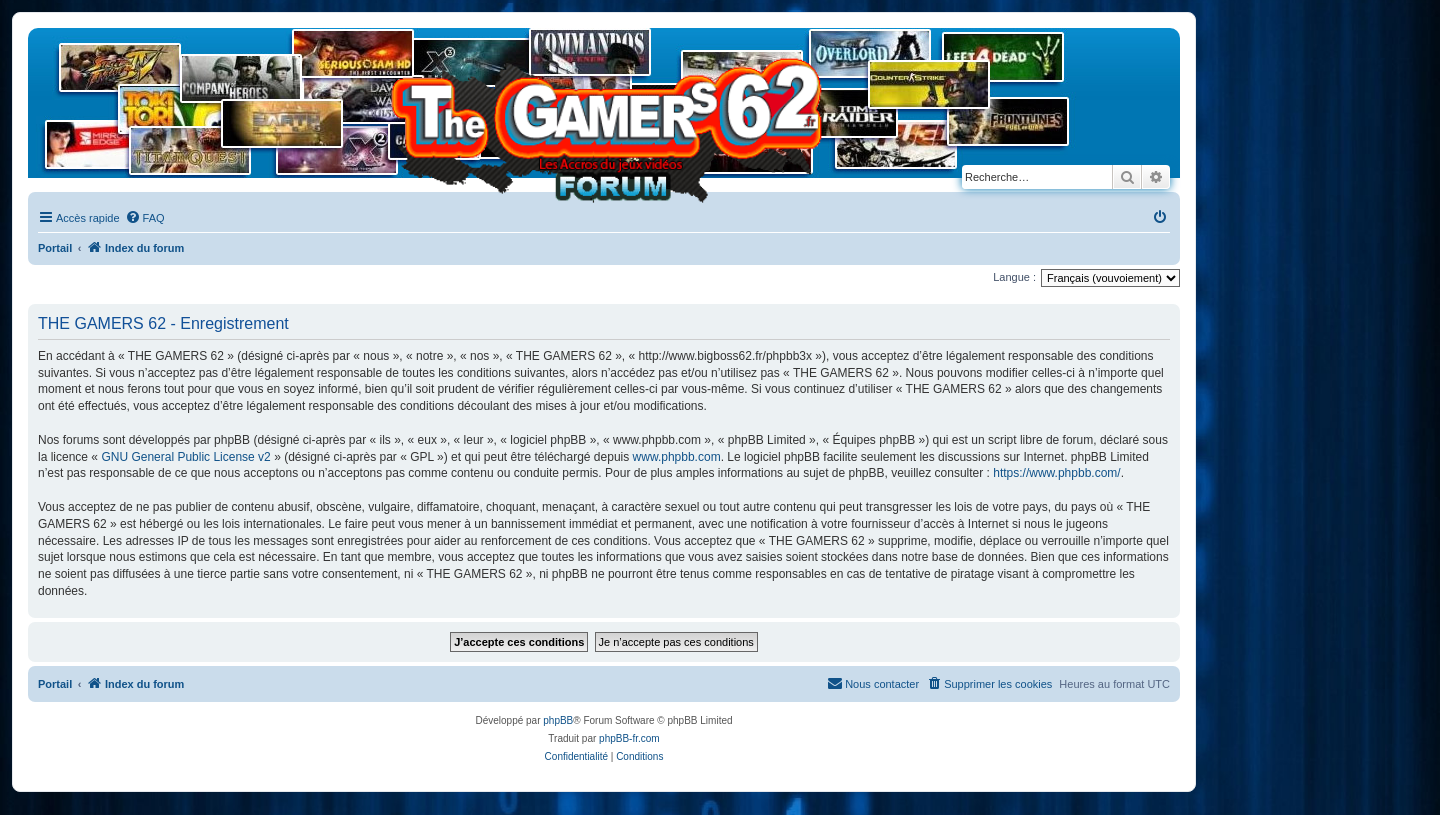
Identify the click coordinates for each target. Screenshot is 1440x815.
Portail (55, 248)
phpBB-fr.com (629, 738)
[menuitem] (145, 218)
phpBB (558, 720)
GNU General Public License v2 (185, 457)
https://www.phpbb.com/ (1056, 473)
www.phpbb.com (677, 457)
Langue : (1014, 277)
